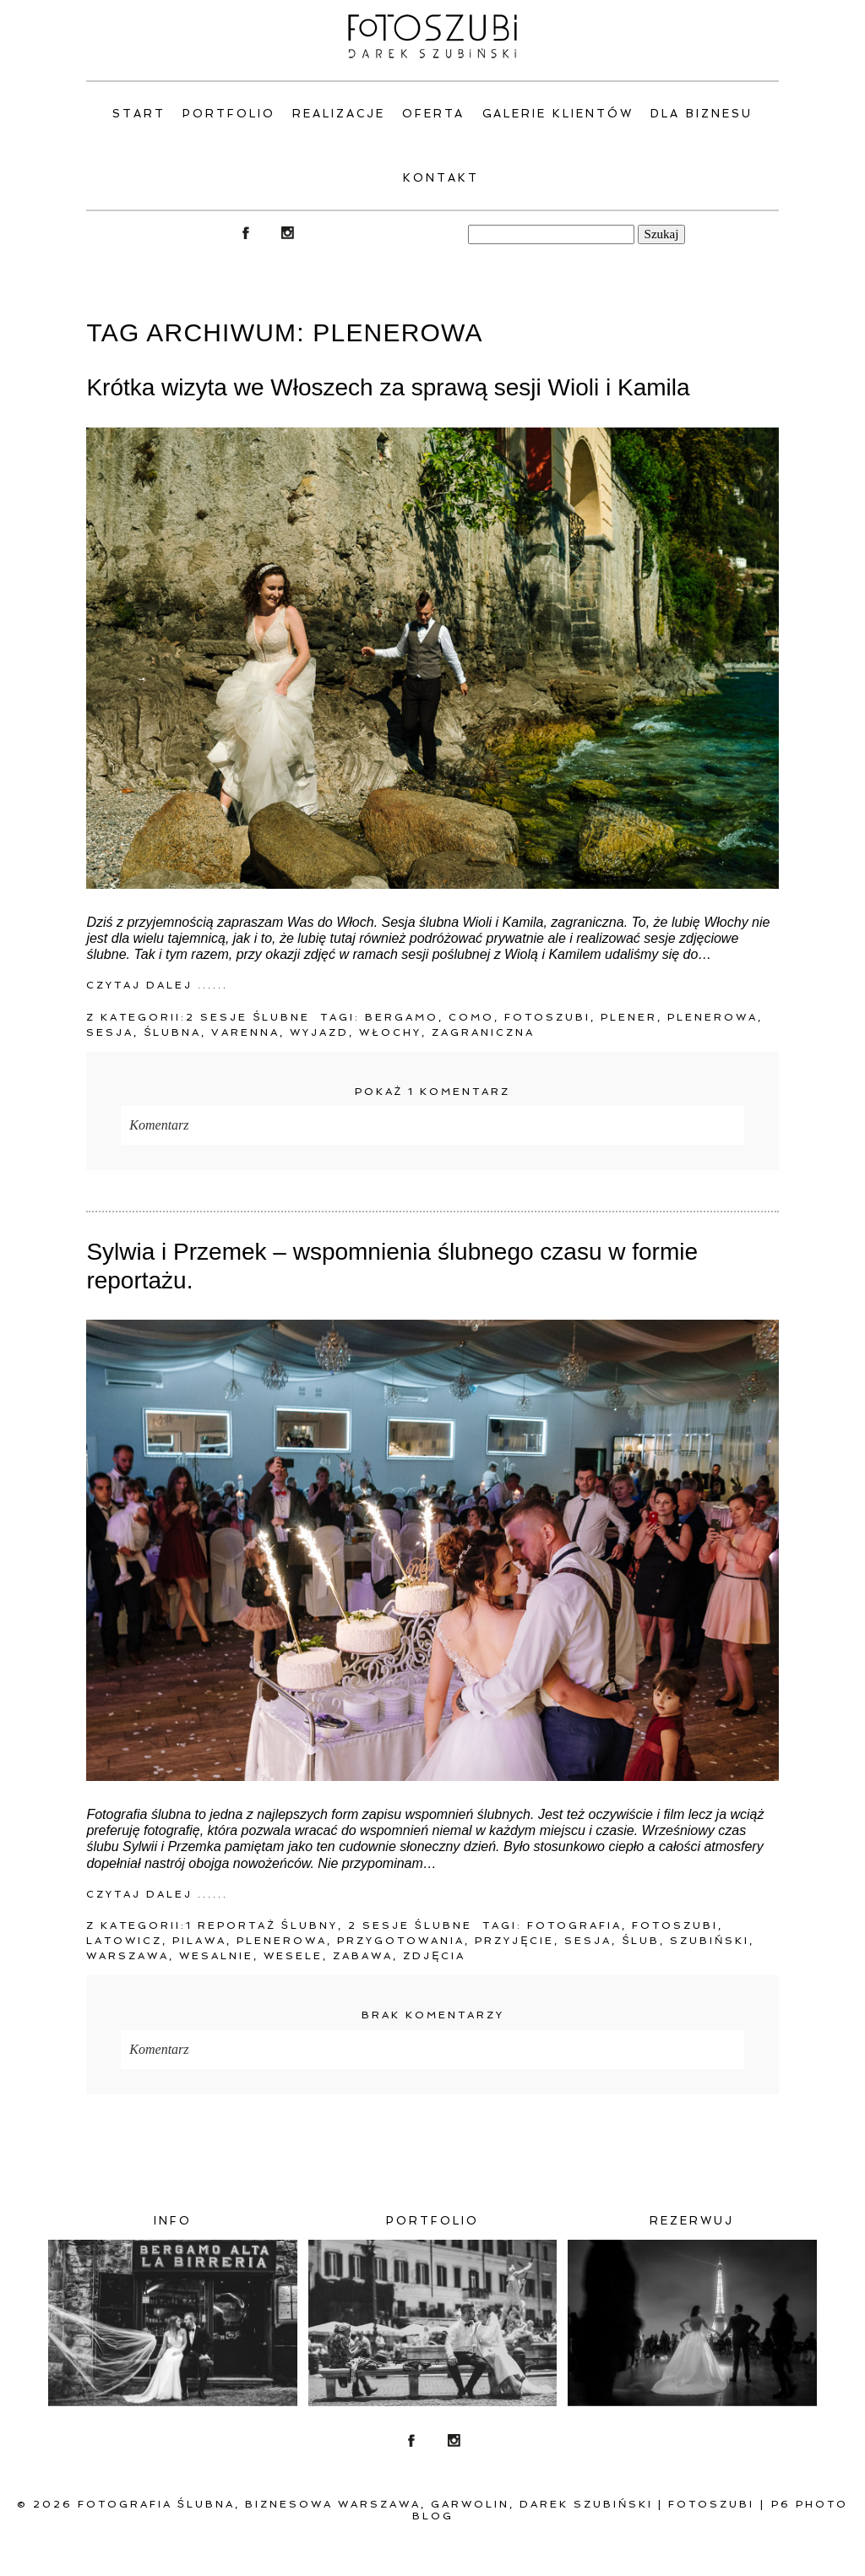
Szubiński (709, 1941)
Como (471, 1017)
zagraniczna (483, 1032)
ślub (641, 1941)
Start (139, 113)
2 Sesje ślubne (248, 1017)
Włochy (390, 1032)
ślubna (172, 1032)
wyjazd (319, 1032)
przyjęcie (514, 1941)
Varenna (245, 1032)
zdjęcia (434, 1956)
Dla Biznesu (701, 113)
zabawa (363, 1956)
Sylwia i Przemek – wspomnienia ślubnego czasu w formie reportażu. (392, 1266)
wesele (293, 1956)
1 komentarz (432, 1091)
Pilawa (199, 1941)
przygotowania (401, 1941)
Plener (629, 1017)
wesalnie (216, 1956)
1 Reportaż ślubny (261, 1925)
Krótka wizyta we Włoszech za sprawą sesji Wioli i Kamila (387, 387)
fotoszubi (547, 1017)
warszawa (127, 1956)
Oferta (433, 113)
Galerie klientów (558, 113)
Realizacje (338, 113)
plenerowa (712, 1017)
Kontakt (441, 178)
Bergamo (401, 1017)
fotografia (574, 1925)
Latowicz (124, 1941)
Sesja (109, 1032)
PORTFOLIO (228, 113)
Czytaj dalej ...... (157, 985)
